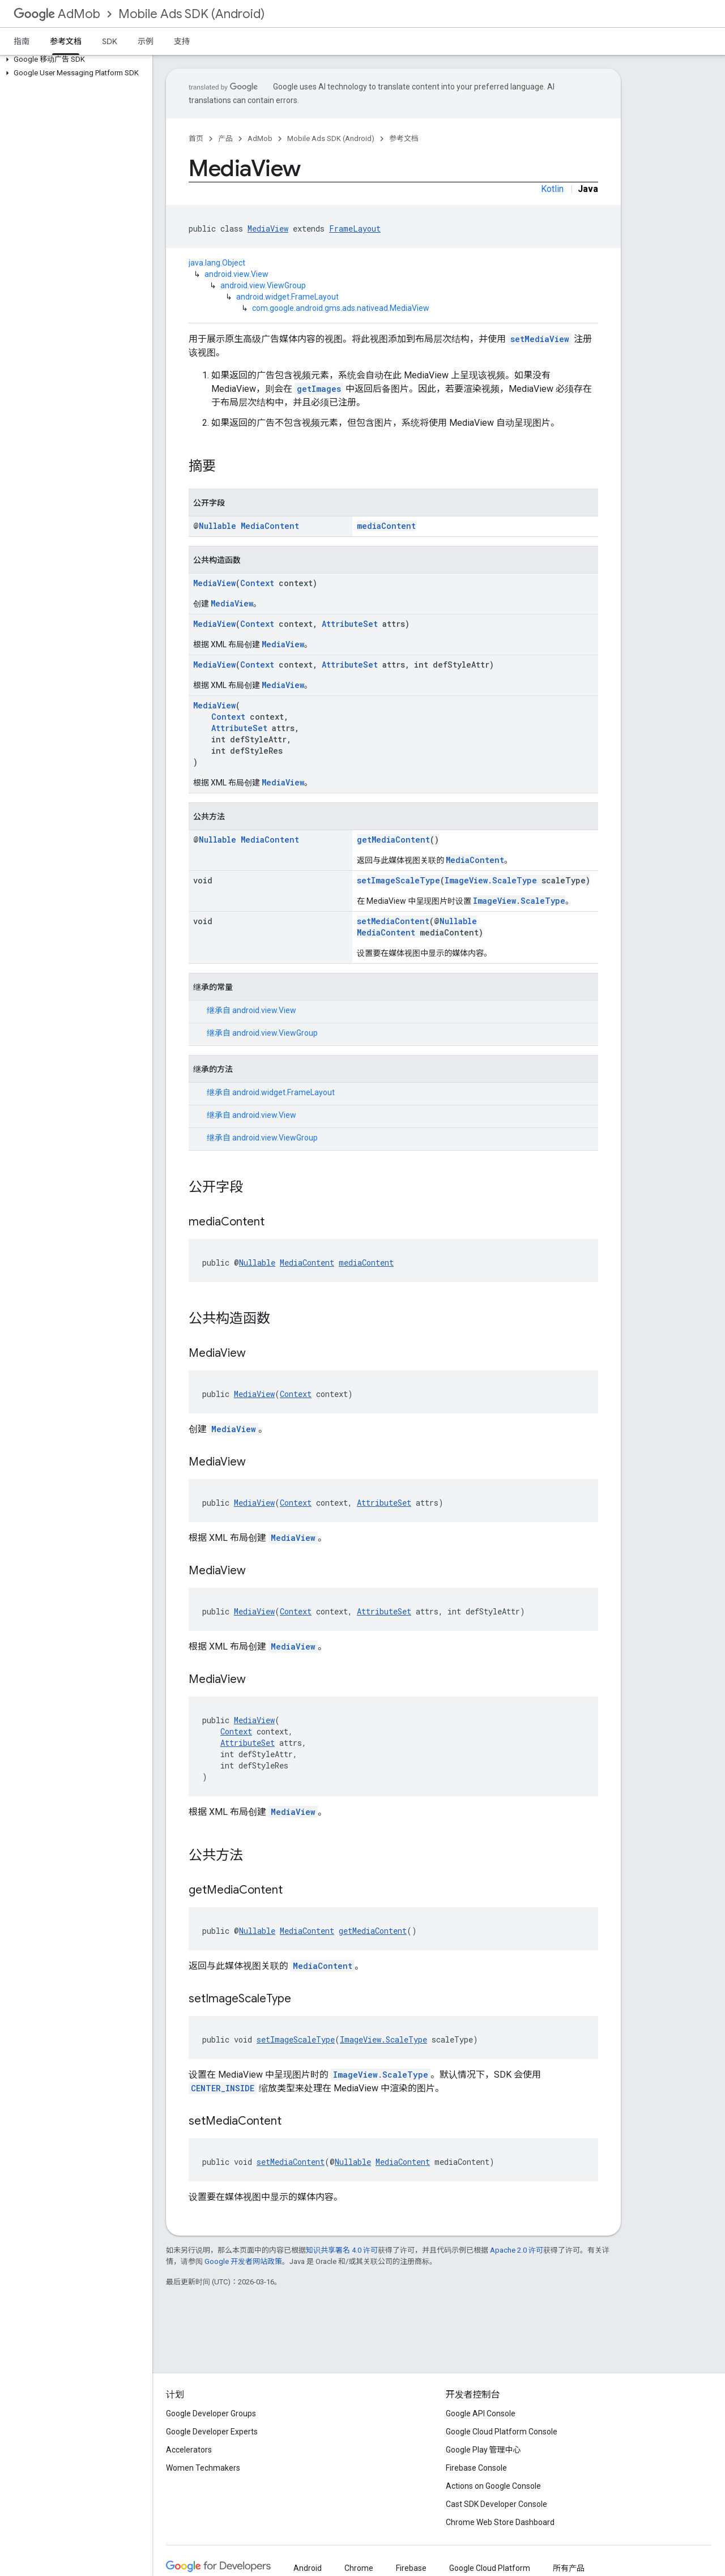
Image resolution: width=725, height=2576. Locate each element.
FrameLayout (355, 228)
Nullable (217, 525)
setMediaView (539, 339)
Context (257, 583)
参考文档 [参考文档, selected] (66, 41)
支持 (182, 41)
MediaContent (270, 525)
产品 (225, 138)
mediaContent (386, 525)
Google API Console (480, 2413)
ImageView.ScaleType (491, 880)
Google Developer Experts (212, 2431)
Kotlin (552, 188)
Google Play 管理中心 (483, 2449)
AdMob (57, 14)
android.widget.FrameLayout (287, 296)
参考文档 (404, 138)
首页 (196, 138)
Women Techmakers (203, 2467)
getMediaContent (393, 839)
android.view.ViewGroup (263, 285)
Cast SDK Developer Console (496, 2504)
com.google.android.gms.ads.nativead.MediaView (340, 308)
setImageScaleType (398, 880)
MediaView (268, 228)
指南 (21, 41)
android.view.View (236, 274)
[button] (74, 59)
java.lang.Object (217, 262)
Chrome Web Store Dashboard (500, 2522)
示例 (145, 41)
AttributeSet (350, 623)
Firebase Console (476, 2467)
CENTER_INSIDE (222, 2088)
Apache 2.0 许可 (516, 2250)
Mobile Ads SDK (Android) (191, 14)
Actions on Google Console (493, 2485)
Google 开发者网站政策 (243, 2261)
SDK (109, 41)
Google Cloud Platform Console (501, 2431)
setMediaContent (393, 921)
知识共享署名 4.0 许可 (342, 2250)
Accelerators (189, 2449)
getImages (319, 388)
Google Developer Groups (211, 2413)
